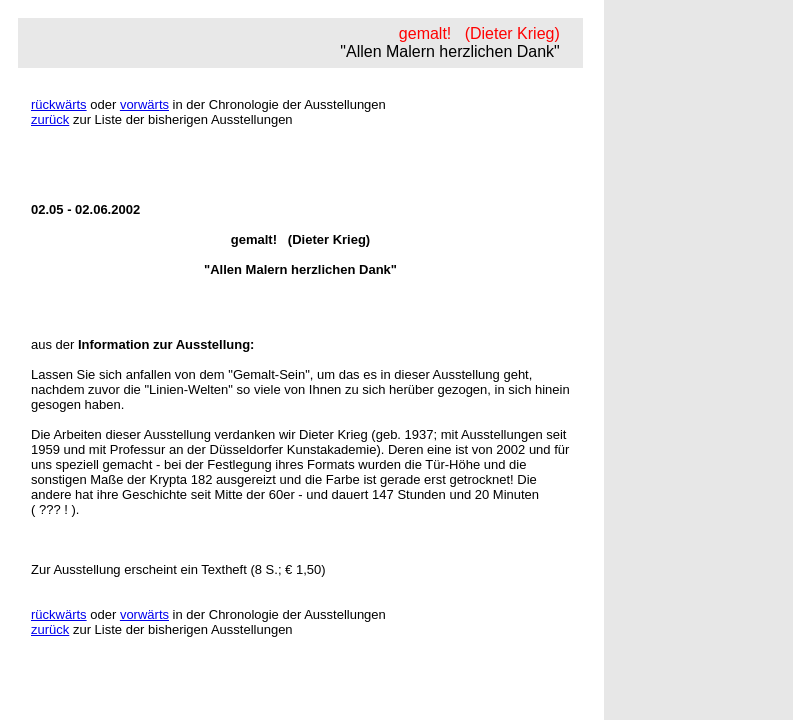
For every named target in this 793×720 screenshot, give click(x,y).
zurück (50, 119)
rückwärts (59, 104)
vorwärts (144, 104)
